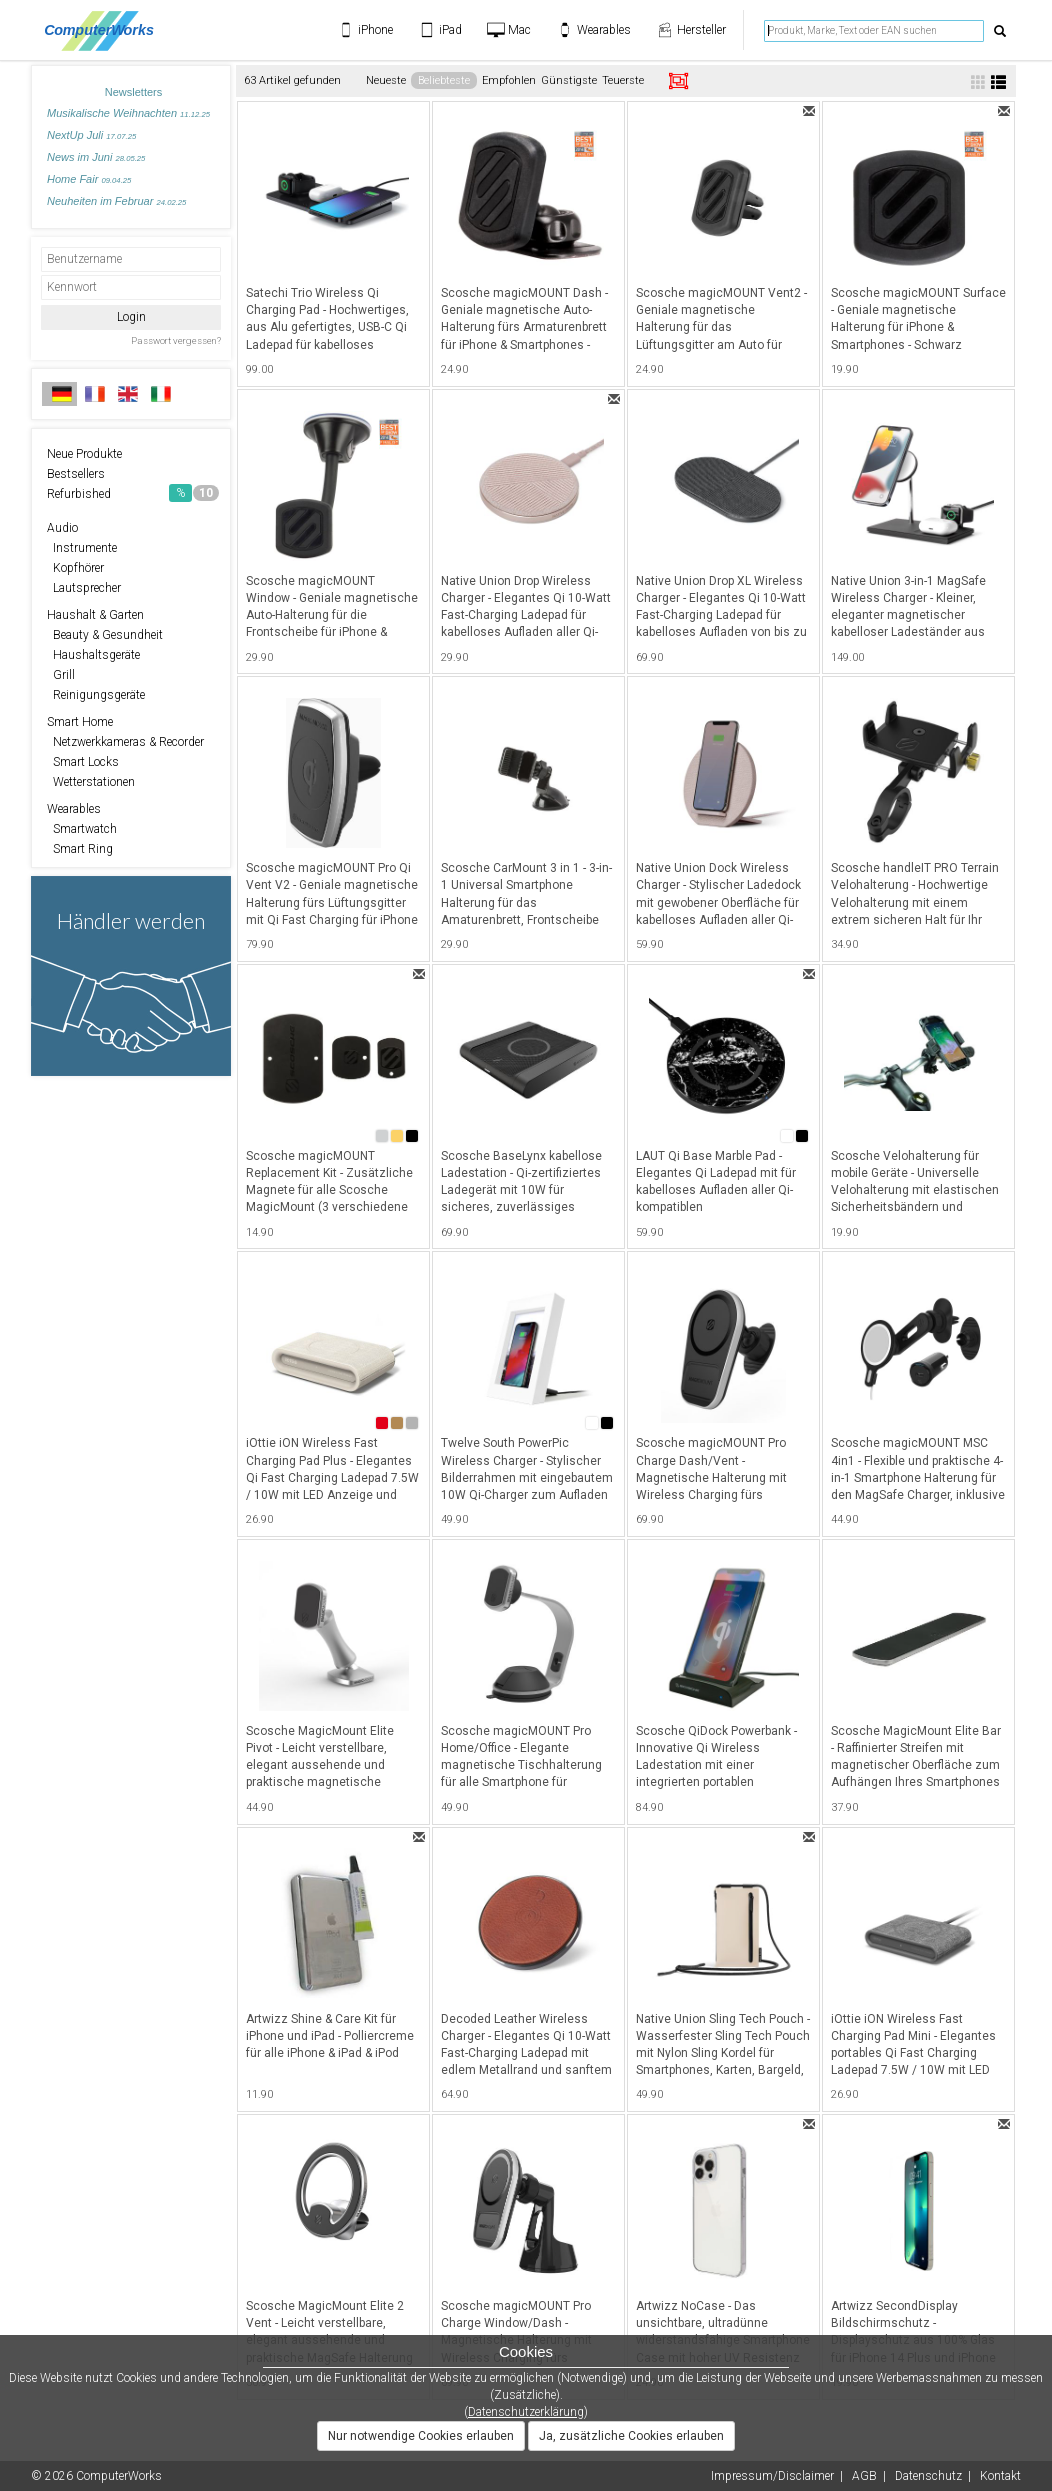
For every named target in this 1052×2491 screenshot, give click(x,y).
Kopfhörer (75, 568)
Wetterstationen (91, 782)
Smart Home (80, 722)
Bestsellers (76, 474)
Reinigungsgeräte (96, 695)
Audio (62, 528)
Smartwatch (82, 829)
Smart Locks (83, 762)
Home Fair (89, 179)
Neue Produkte (84, 454)
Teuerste (623, 80)
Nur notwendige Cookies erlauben (421, 2436)
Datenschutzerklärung (526, 2412)
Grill (61, 675)
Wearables (74, 809)
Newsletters (133, 92)
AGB (864, 2476)
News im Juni (96, 157)
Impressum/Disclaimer (772, 2476)
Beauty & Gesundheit (105, 635)
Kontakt (1000, 2476)
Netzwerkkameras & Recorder (125, 742)
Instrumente (82, 548)
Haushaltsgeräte (93, 655)
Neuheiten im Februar (116, 201)
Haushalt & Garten (95, 615)
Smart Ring (80, 849)
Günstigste (569, 80)
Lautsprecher (84, 588)
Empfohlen (509, 80)
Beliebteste (444, 80)
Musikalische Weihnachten (128, 113)
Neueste (386, 80)
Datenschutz (928, 2476)
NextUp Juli (91, 135)
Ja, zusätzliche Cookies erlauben (631, 2436)
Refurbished (133, 493)
